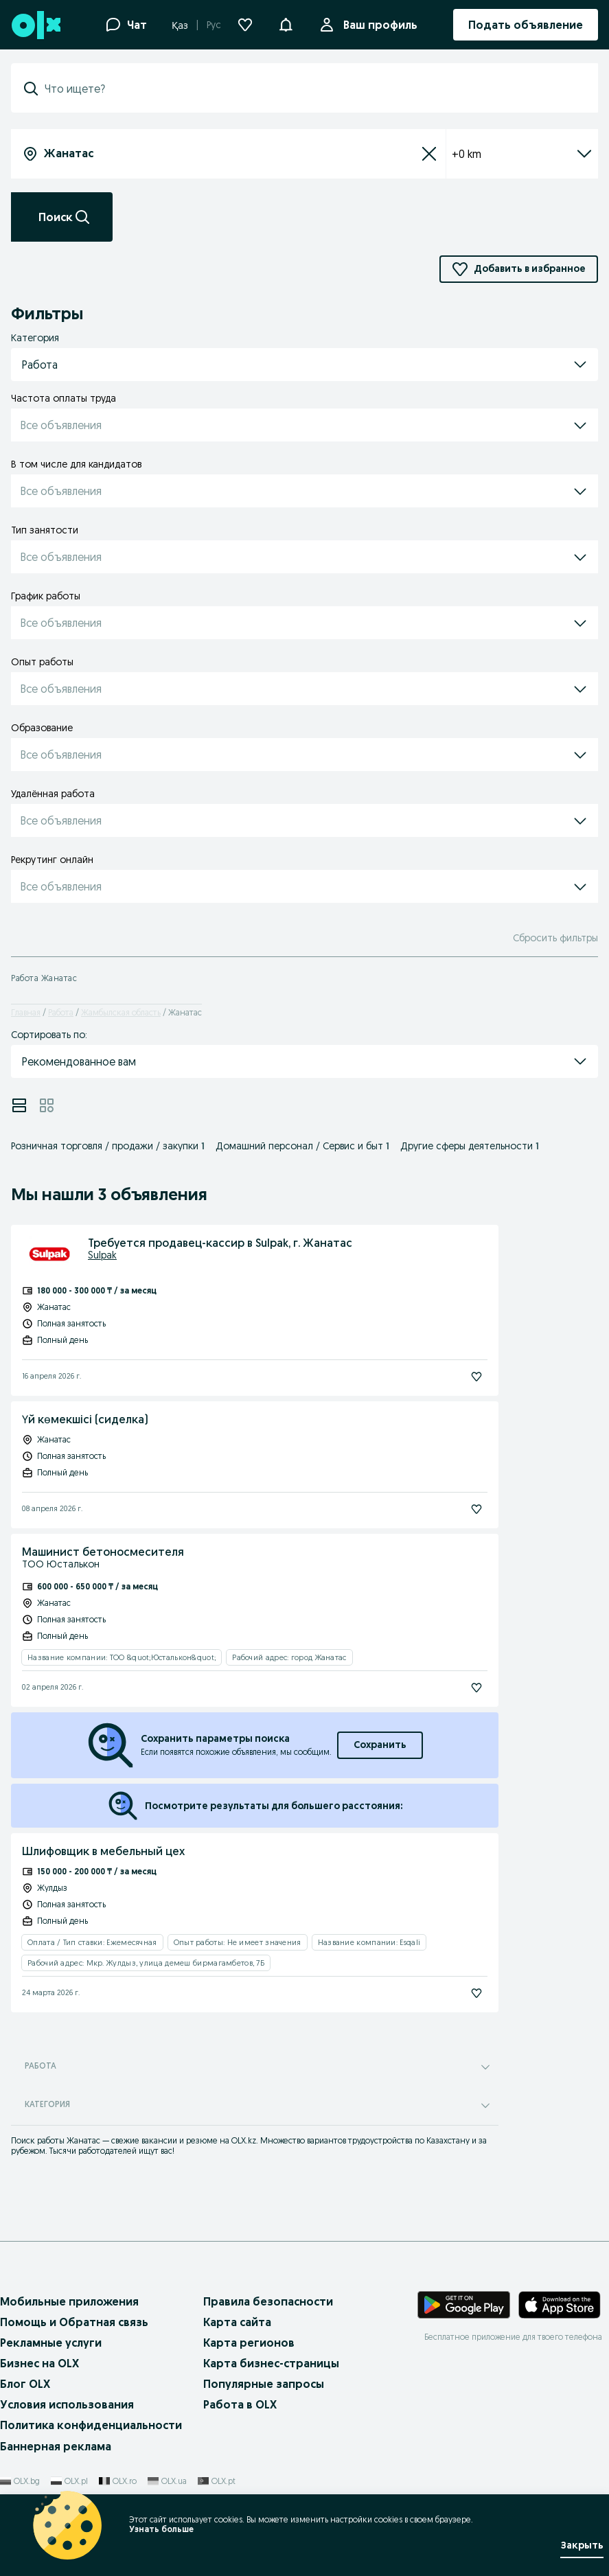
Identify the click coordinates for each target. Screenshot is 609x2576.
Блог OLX (25, 2384)
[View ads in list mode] (19, 1105)
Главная (26, 1012)
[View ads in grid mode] (46, 1105)
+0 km (522, 154)
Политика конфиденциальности (91, 2425)
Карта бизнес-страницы (271, 2363)
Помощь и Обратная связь (74, 2322)
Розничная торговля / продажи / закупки (108, 1146)
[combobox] (313, 88)
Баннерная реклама (55, 2446)
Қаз (180, 25)
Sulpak (102, 1255)
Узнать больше (161, 2529)
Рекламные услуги (51, 2342)
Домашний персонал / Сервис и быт (302, 1146)
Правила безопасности (268, 2301)
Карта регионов (249, 2342)
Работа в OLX (240, 2404)
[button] (285, 23)
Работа (60, 1012)
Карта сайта (237, 2322)
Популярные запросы (263, 2384)
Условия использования (67, 2404)
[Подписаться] (476, 1377)
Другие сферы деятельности (469, 1146)
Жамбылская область (121, 1012)
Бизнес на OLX (39, 2363)
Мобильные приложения (69, 2301)
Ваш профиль (378, 24)
